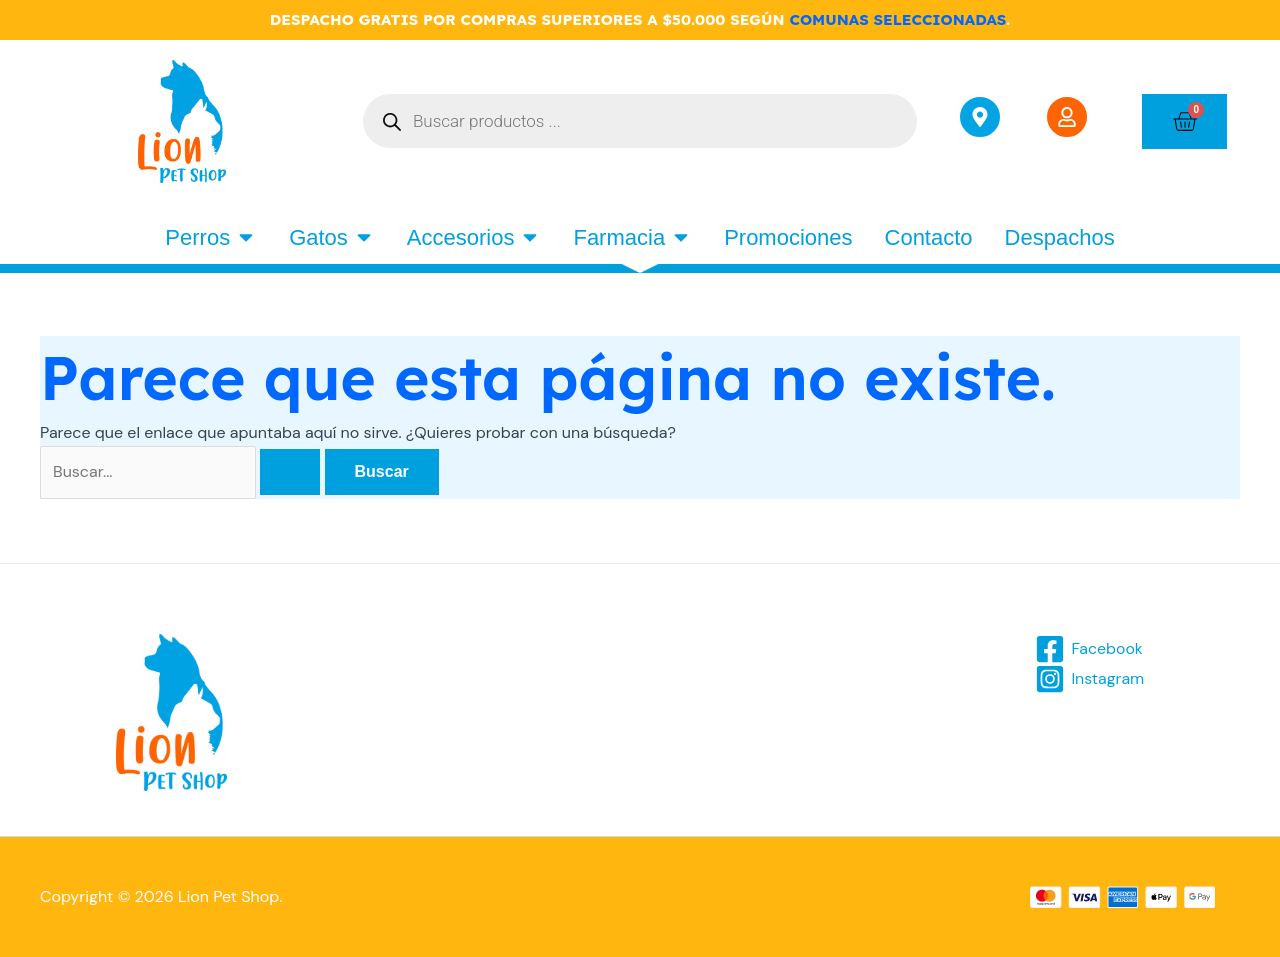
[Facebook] (1089, 649)
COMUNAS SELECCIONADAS (897, 19)
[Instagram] (1090, 679)
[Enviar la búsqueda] (290, 472)
